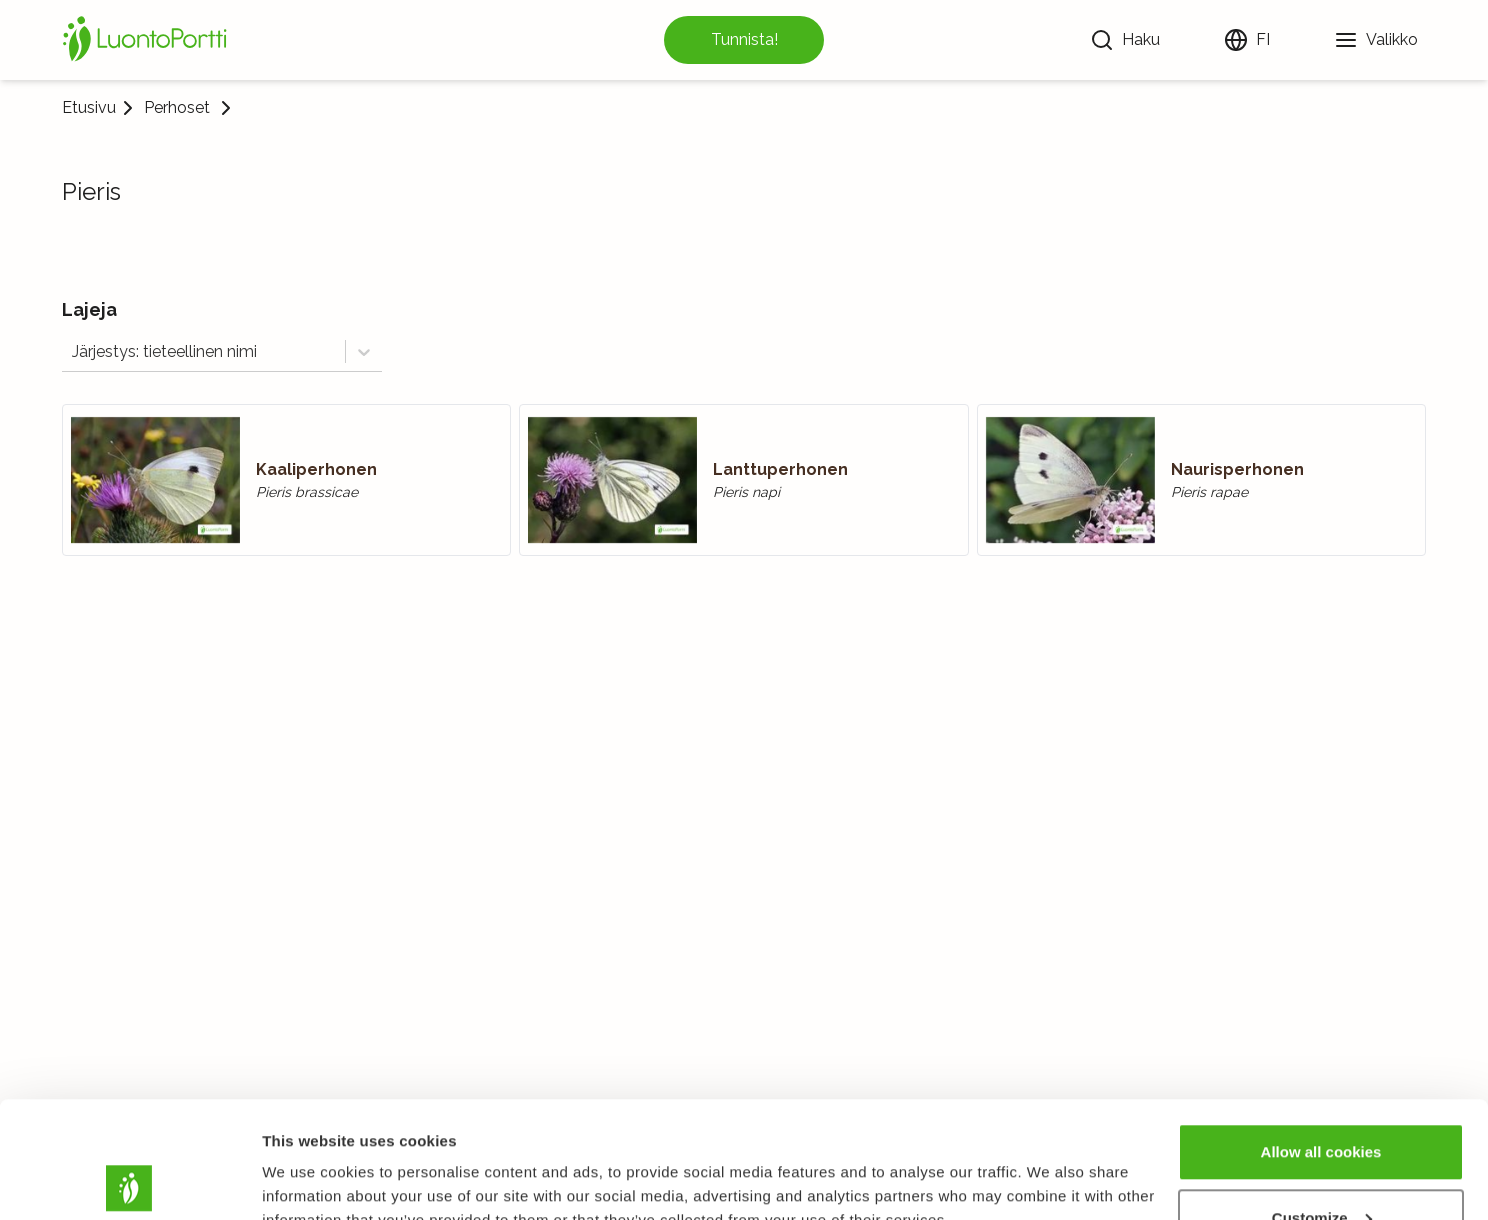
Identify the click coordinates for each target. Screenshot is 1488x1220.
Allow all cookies (1321, 1035)
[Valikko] (1376, 40)
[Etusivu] (148, 40)
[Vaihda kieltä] (1247, 40)
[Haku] (1125, 40)
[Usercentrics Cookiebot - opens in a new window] (129, 1181)
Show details (308, 1158)
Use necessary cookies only (1321, 1166)
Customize (1322, 1101)
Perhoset (177, 108)
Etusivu (89, 107)
